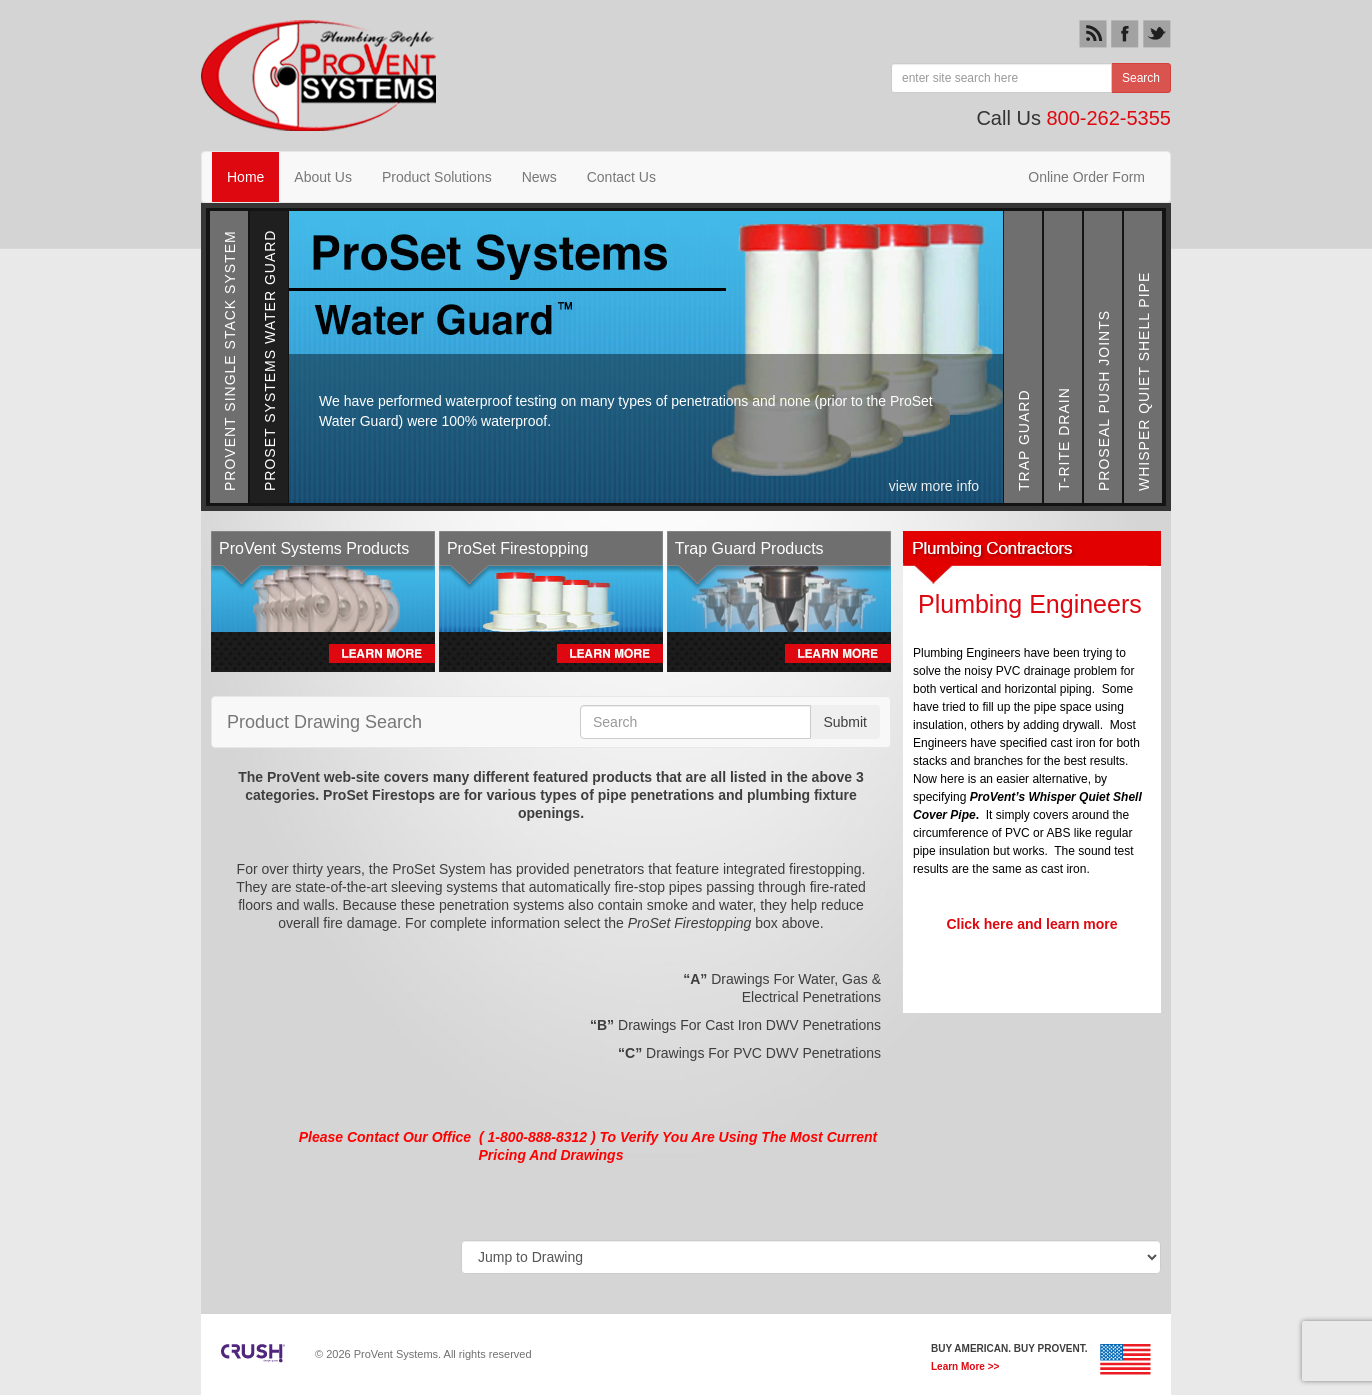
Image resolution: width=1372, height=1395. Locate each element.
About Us (323, 177)
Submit (845, 722)
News (539, 177)
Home (245, 177)
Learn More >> (965, 1367)
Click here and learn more (1031, 924)
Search (1141, 78)
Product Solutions (437, 177)
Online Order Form (1086, 177)
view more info (936, 486)
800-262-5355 (1108, 118)
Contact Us (621, 177)
